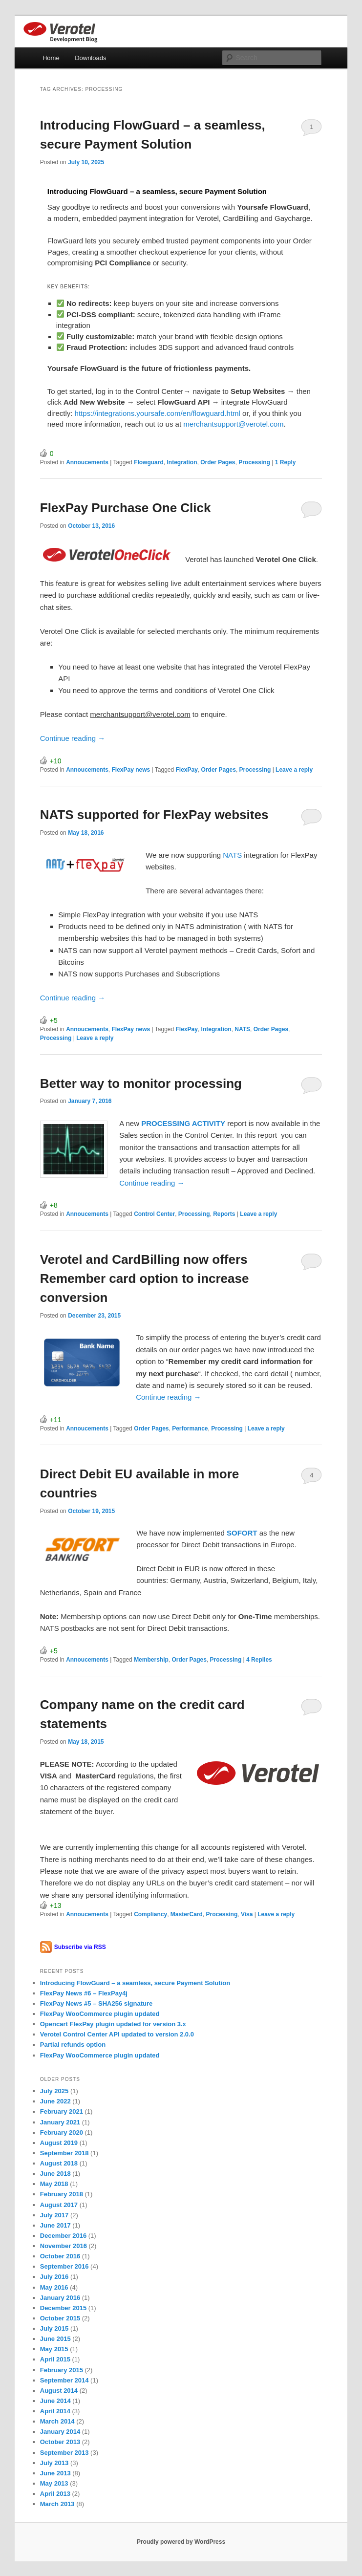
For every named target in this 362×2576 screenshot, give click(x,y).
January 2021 (60, 2122)
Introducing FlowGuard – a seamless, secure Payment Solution (135, 1983)
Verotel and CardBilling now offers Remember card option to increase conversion (144, 1278)
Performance (190, 1428)
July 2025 (54, 2091)
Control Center (154, 1214)
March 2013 (57, 2504)
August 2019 (59, 2142)
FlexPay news (131, 769)
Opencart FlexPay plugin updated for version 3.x (113, 2024)
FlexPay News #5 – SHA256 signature (96, 2003)
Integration (182, 462)
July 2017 (54, 2215)
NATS (233, 855)
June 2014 (55, 2400)
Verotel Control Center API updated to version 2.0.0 (117, 2034)
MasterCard (186, 1914)
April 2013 (55, 2493)
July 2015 (54, 2328)
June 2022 (55, 2101)
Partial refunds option (73, 2044)
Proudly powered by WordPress (181, 2541)
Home (51, 58)
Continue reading (72, 738)
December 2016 (63, 2235)
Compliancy (150, 1914)
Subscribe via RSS (80, 1947)
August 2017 (59, 2204)
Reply (285, 462)
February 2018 (61, 2194)
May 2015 (54, 2349)
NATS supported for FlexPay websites (154, 814)
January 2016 (60, 2297)
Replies (259, 1659)
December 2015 (63, 2308)
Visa (247, 1914)
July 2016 (54, 2276)
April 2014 (55, 2411)
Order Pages (217, 462)
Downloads (90, 58)
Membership (151, 1659)
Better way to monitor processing (141, 1083)
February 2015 (61, 2370)
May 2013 (54, 2483)
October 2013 (60, 2442)
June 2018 (55, 2173)
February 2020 (61, 2132)
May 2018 (54, 2183)
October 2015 (60, 2318)
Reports (224, 1214)
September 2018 (64, 2153)
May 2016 (54, 2287)
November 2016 (63, 2246)
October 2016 (60, 2256)
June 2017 (55, 2225)
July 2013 (54, 2463)
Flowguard (149, 462)
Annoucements (87, 462)
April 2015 (55, 2359)
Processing (254, 462)
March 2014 (57, 2421)
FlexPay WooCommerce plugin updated (100, 2013)
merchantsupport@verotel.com (232, 424)
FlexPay (187, 769)
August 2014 (59, 2390)
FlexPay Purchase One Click (125, 507)
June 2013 (55, 2473)
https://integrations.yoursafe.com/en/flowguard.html (157, 413)
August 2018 (59, 2163)
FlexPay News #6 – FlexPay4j (84, 1993)
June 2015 (55, 2338)
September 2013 (64, 2452)
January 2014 (60, 2431)
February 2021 (61, 2111)
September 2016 (64, 2266)
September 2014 (64, 2380)
